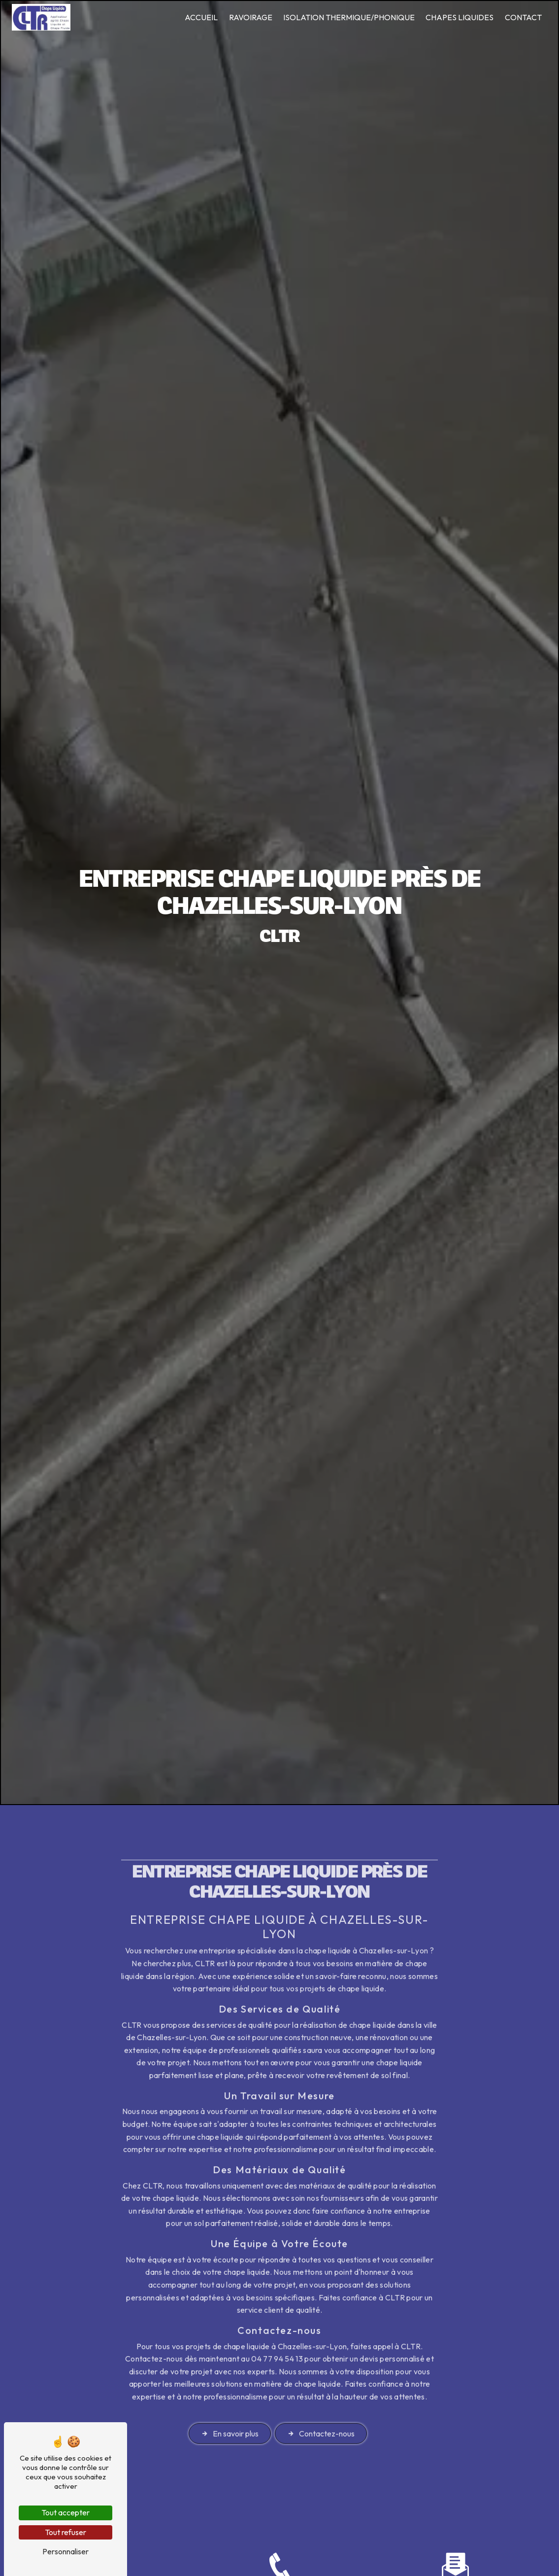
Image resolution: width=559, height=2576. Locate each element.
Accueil (201, 17)
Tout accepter (65, 2512)
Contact (523, 17)
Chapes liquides (459, 17)
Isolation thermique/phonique (349, 17)
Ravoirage (250, 17)
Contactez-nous (321, 2394)
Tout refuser (65, 2532)
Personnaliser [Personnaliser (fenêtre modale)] (65, 2551)
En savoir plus (230, 2394)
